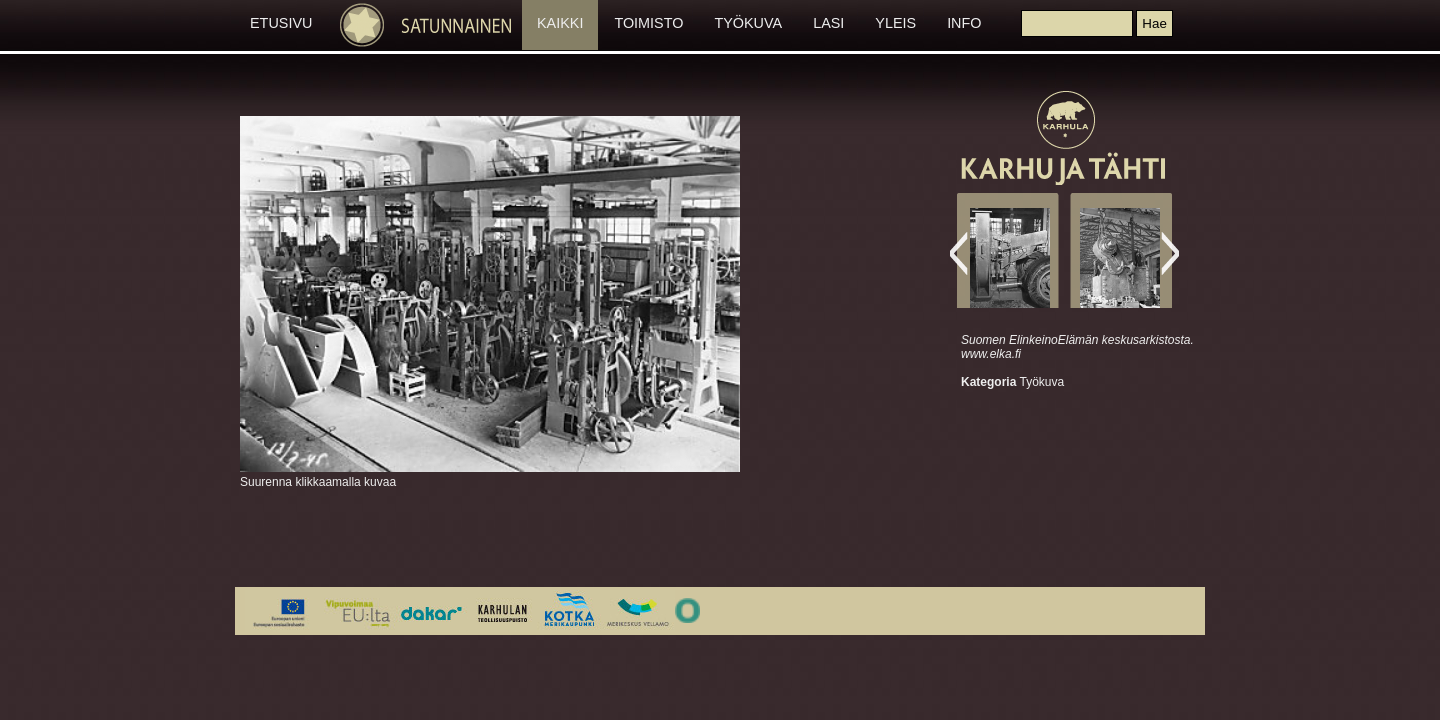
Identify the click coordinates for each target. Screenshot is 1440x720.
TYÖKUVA (748, 23)
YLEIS (895, 23)
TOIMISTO (648, 23)
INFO (964, 23)
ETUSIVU (281, 23)
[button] (1154, 23)
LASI (828, 23)
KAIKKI (560, 23)
